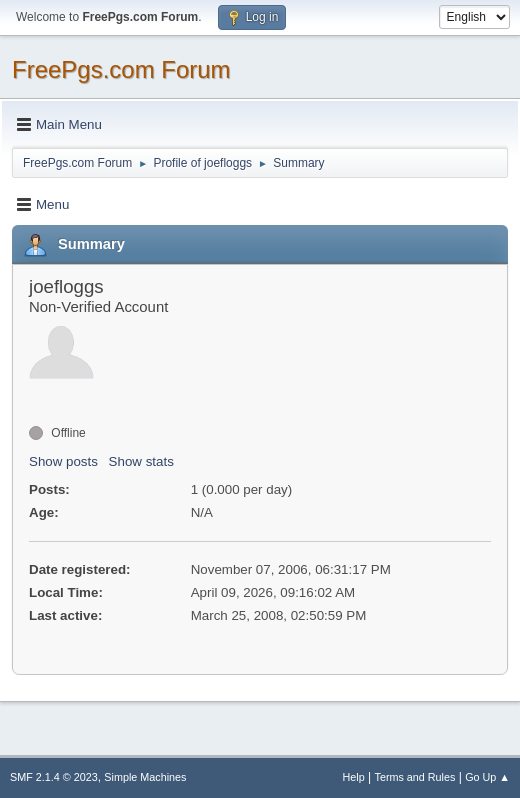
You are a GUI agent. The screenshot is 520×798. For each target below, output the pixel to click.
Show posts (63, 461)
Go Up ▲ (487, 777)
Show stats (141, 461)
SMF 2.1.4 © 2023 (54, 777)
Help (354, 777)
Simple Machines (145, 777)
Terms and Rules (415, 777)
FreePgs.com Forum (121, 69)
